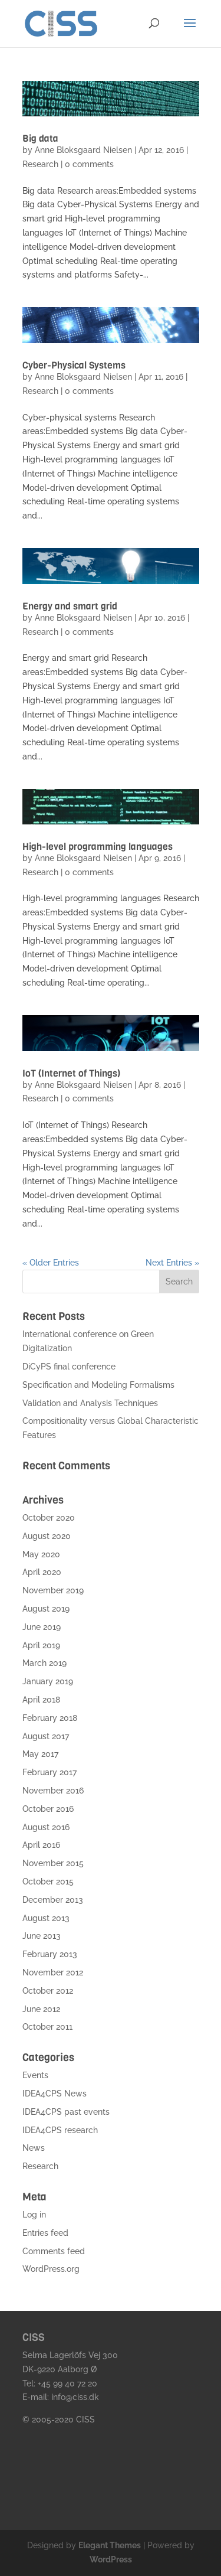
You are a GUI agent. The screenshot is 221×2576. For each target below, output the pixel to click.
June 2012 (41, 2009)
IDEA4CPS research (60, 2130)
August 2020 (46, 1536)
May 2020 (41, 1554)
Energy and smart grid (69, 606)
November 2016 (53, 1790)
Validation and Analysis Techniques (90, 1403)
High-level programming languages (97, 846)
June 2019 (41, 1627)
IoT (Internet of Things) (71, 1073)
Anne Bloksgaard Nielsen (83, 150)
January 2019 (47, 1681)
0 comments (89, 164)
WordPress (111, 2559)
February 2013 (49, 1954)
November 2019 (53, 1590)
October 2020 (48, 1517)
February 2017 (49, 1772)
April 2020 (41, 1572)
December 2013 (52, 1900)
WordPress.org (51, 2269)
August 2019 (46, 1608)
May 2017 (40, 1754)
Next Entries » (172, 1262)
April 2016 (41, 1845)
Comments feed (53, 2251)
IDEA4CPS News (54, 2093)
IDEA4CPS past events (66, 2112)
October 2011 (47, 2027)
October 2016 (48, 1809)
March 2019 (44, 1663)
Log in (34, 2214)
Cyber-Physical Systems (74, 365)
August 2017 (45, 1736)
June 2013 (41, 1936)
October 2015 (48, 1881)
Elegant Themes (109, 2545)
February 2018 (49, 1718)
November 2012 (52, 1972)
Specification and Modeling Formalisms (98, 1385)
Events (35, 2075)
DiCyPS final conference (69, 1366)
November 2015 (53, 1863)
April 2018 (41, 1699)
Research (40, 164)
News (33, 2148)
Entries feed (45, 2233)
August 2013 (46, 1918)
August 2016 (46, 1827)
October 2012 (47, 1990)
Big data (40, 138)
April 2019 (41, 1645)
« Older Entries (50, 1262)
